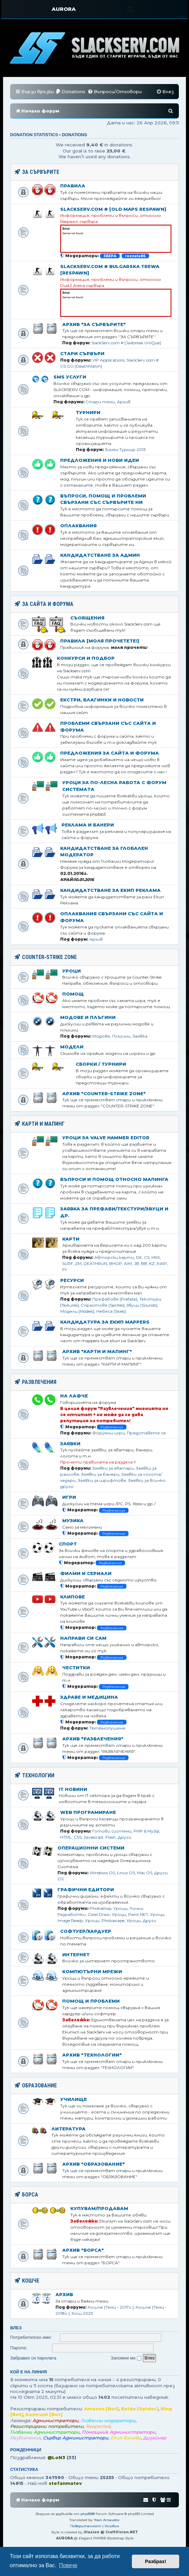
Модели (72, 1046)
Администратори (55, 2420)
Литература (68, 2128)
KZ (152, 1263)
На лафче (74, 1395)
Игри (69, 1497)
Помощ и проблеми (91, 2001)
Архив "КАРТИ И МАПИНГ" (97, 1351)
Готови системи (112, 1831)
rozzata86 (135, 256)
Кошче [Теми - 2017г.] (111, 2307)
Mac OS (144, 1872)
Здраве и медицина (89, 1697)
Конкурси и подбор (86, 658)
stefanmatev (65, 2483)
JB (136, 1263)
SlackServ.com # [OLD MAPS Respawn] (113, 209)
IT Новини (73, 1789)
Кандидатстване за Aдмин (100, 555)
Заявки (70, 1443)
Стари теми (100, 401)
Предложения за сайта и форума (109, 753)
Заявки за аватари (113, 1468)
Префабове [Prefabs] (114, 1299)
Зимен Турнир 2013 (125, 449)
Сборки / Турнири (101, 1064)
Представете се (146, 1432)
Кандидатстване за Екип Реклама (110, 890)
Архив (124, 401)
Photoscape (112, 1920)
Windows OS (102, 1872)
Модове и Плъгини (88, 1017)
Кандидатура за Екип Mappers (104, 1322)
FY (64, 1269)
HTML (66, 1837)
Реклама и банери (88, 824)
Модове (101, 1036)
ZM (78, 1263)
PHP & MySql (146, 1831)
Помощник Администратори (119, 2432)
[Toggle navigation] (130, 9)
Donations (74, 134)
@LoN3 (56, 2457)
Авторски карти (114, 1257)
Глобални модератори (108, 2420)
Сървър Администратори (75, 2437)
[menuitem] (70, 92)
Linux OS (126, 1872)
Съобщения (87, 617)
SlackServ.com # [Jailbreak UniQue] (126, 342)
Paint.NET (138, 1914)
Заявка (140, 1036)
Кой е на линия (28, 2372)
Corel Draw (99, 1914)
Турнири (88, 412)
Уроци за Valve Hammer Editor (105, 1137)
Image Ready (70, 1920)
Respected (98, 2426)
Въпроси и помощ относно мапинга (114, 1179)
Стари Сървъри (82, 353)
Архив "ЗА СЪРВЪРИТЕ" (94, 324)
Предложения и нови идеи (99, 460)
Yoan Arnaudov (107, 2520)
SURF (67, 1263)
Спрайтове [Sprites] (102, 1305)
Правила (72, 185)
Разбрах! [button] (155, 2561)
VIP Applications (108, 360)
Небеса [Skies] (111, 1311)
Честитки (76, 1667)
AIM (128, 1263)
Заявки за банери (100, 1474)
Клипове (72, 1596)
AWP (162, 1263)
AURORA (64, 9)
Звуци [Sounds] (141, 1305)
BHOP (115, 1263)
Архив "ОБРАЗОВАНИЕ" (93, 2164)
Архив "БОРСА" (83, 2250)
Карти (70, 1239)
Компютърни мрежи (92, 1971)
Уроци (71, 971)
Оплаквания (78, 525)
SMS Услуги (69, 377)
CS (146, 1257)
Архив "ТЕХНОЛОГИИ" (92, 2055)
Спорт (68, 1544)
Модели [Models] (77, 1311)
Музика (73, 1520)
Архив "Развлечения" (92, 1738)
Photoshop (100, 1908)
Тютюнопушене (107, 1728)
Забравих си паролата (33, 2357)
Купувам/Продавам (99, 2208)
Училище (73, 2099)
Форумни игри (108, 1432)
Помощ (73, 994)
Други (124, 1837)
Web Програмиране (88, 1812)
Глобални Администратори (44, 2432)
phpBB (86, 2514)
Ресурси (72, 1280)
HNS (155, 1257)
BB (144, 1263)
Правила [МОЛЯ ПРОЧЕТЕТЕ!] (99, 640)
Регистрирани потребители (47, 2426)
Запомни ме (126, 2357)
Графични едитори (85, 1889)
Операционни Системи (90, 1848)
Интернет (76, 1954)
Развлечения (111, 1427)
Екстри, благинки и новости (102, 699)
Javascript (93, 1837)
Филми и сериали (86, 1573)
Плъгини (121, 1036)
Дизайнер (154, 2437)
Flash (110, 1837)
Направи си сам (83, 1638)
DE (139, 1257)
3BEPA (109, 256)
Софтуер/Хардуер (85, 1931)
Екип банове (126, 2437)
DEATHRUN (95, 1263)
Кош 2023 (82, 2313)
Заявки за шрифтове (102, 1480)
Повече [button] (68, 2565)
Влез (16, 2328)
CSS (77, 1837)
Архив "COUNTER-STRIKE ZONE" (104, 1093)
